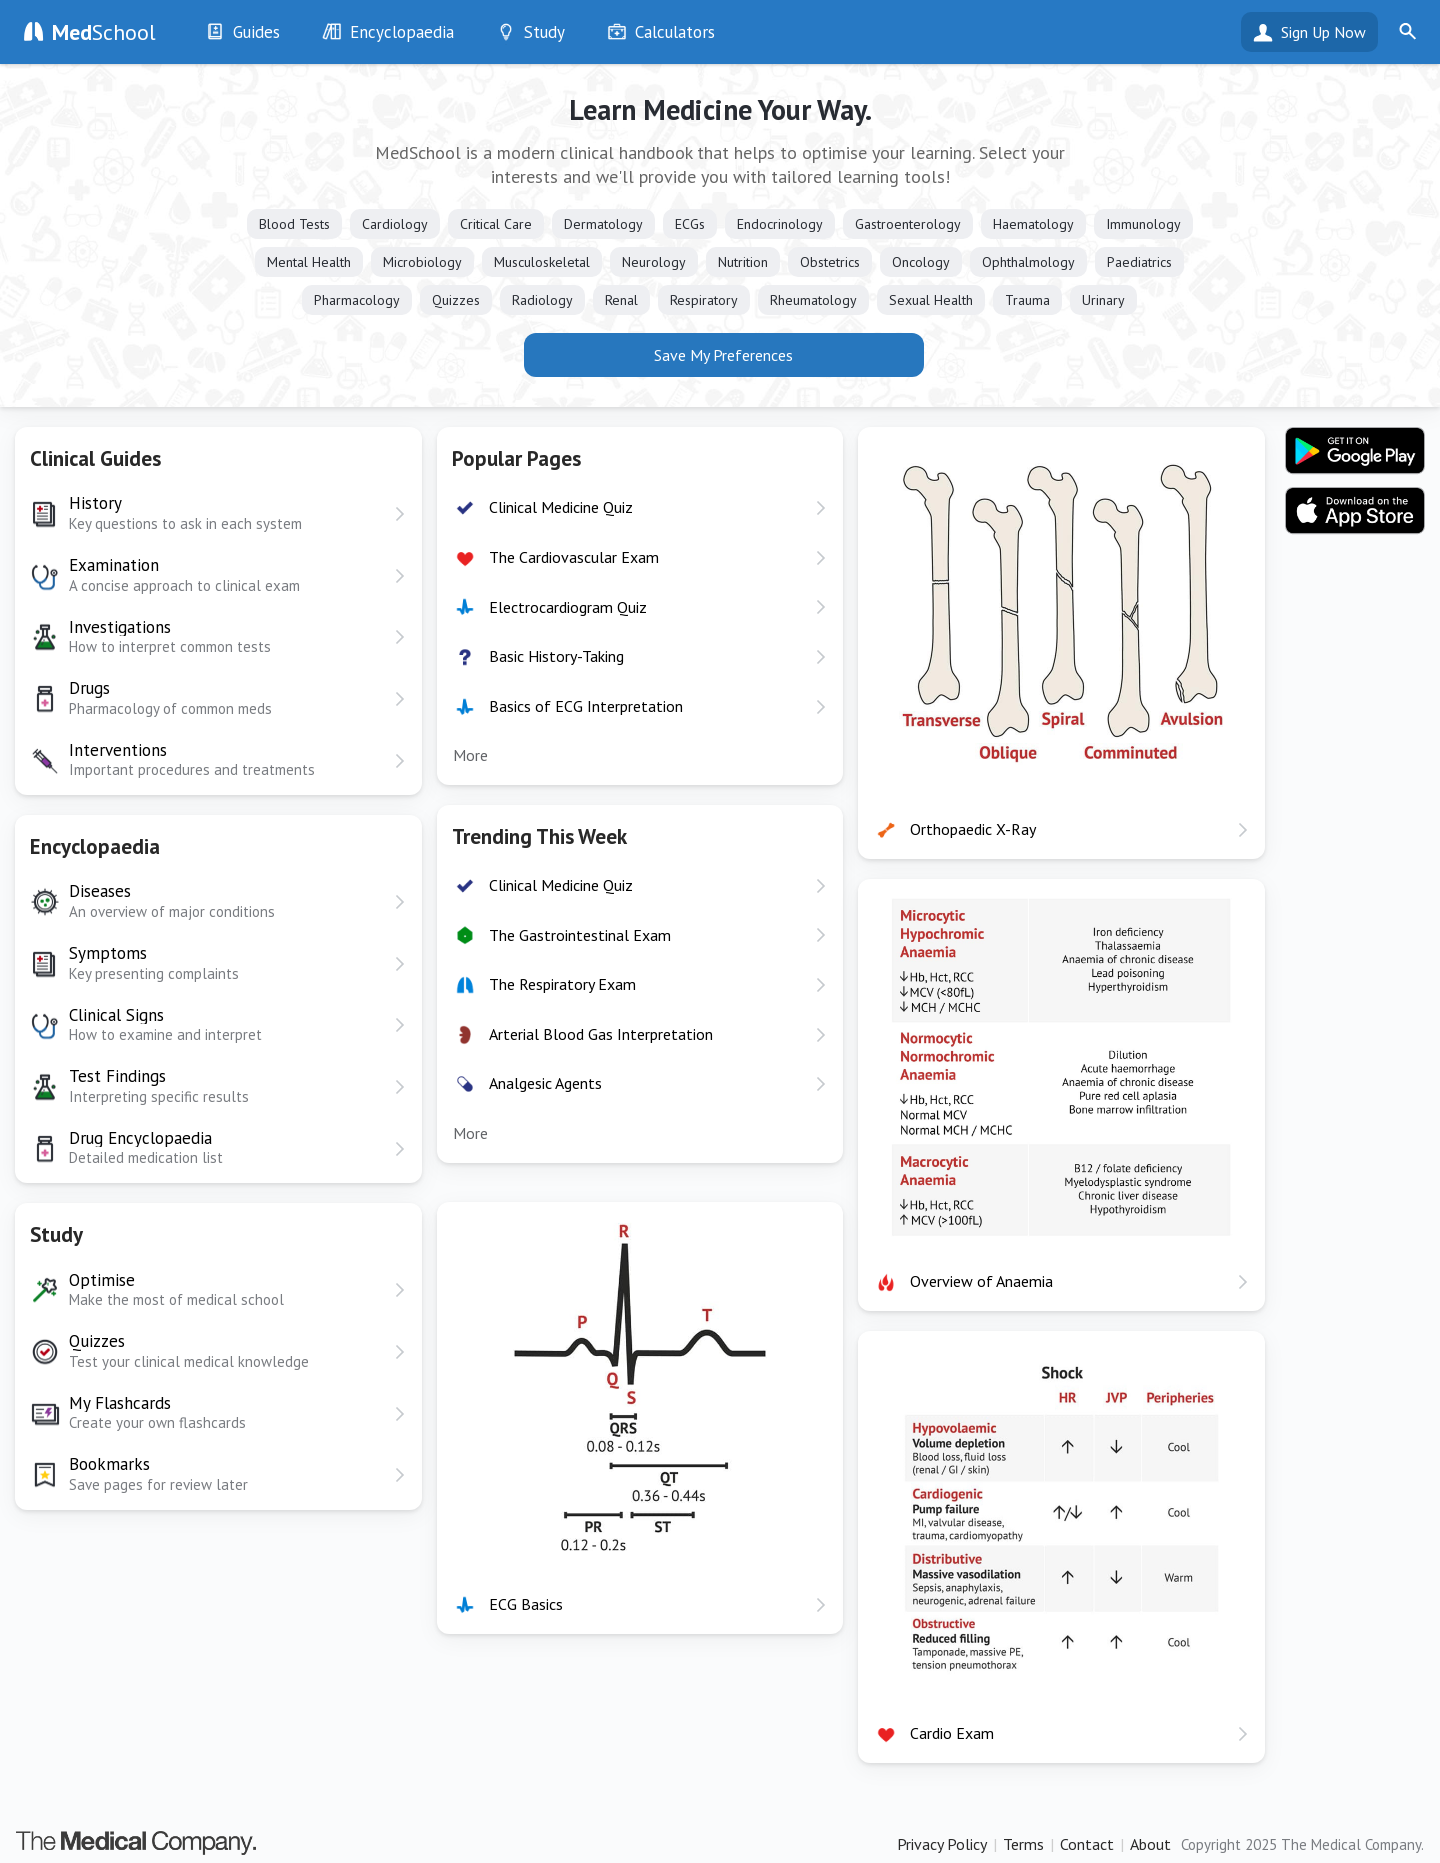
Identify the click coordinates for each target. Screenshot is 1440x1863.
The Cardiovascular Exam (574, 557)
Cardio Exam (952, 1733)
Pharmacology (357, 300)
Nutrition (743, 262)
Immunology (1143, 224)
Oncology (921, 262)
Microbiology (422, 262)
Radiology (542, 300)
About (1150, 1844)
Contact (1087, 1844)
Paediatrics (1139, 262)
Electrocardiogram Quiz (568, 607)
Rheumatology (813, 300)
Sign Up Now (1323, 32)
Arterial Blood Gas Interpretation (601, 1034)
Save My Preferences (723, 355)
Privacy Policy (942, 1844)
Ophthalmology (1028, 262)
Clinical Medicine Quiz (561, 507)
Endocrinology (780, 224)
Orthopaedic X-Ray (973, 829)
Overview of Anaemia (981, 1281)
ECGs (690, 224)
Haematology (1033, 224)
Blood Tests (294, 224)
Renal (621, 300)
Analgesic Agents (545, 1083)
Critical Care (496, 224)
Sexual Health (931, 300)
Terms (1023, 1844)
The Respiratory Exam (562, 984)
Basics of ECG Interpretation (586, 706)
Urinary (1103, 300)
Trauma (1027, 300)
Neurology (654, 262)
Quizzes (456, 300)
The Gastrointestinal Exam (580, 935)
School (104, 32)
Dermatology (603, 224)
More (470, 755)
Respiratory (704, 300)
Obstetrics (830, 262)
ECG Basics (526, 1604)
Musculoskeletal (542, 262)
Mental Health (309, 262)
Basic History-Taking (556, 656)
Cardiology (395, 224)
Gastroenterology (908, 224)
